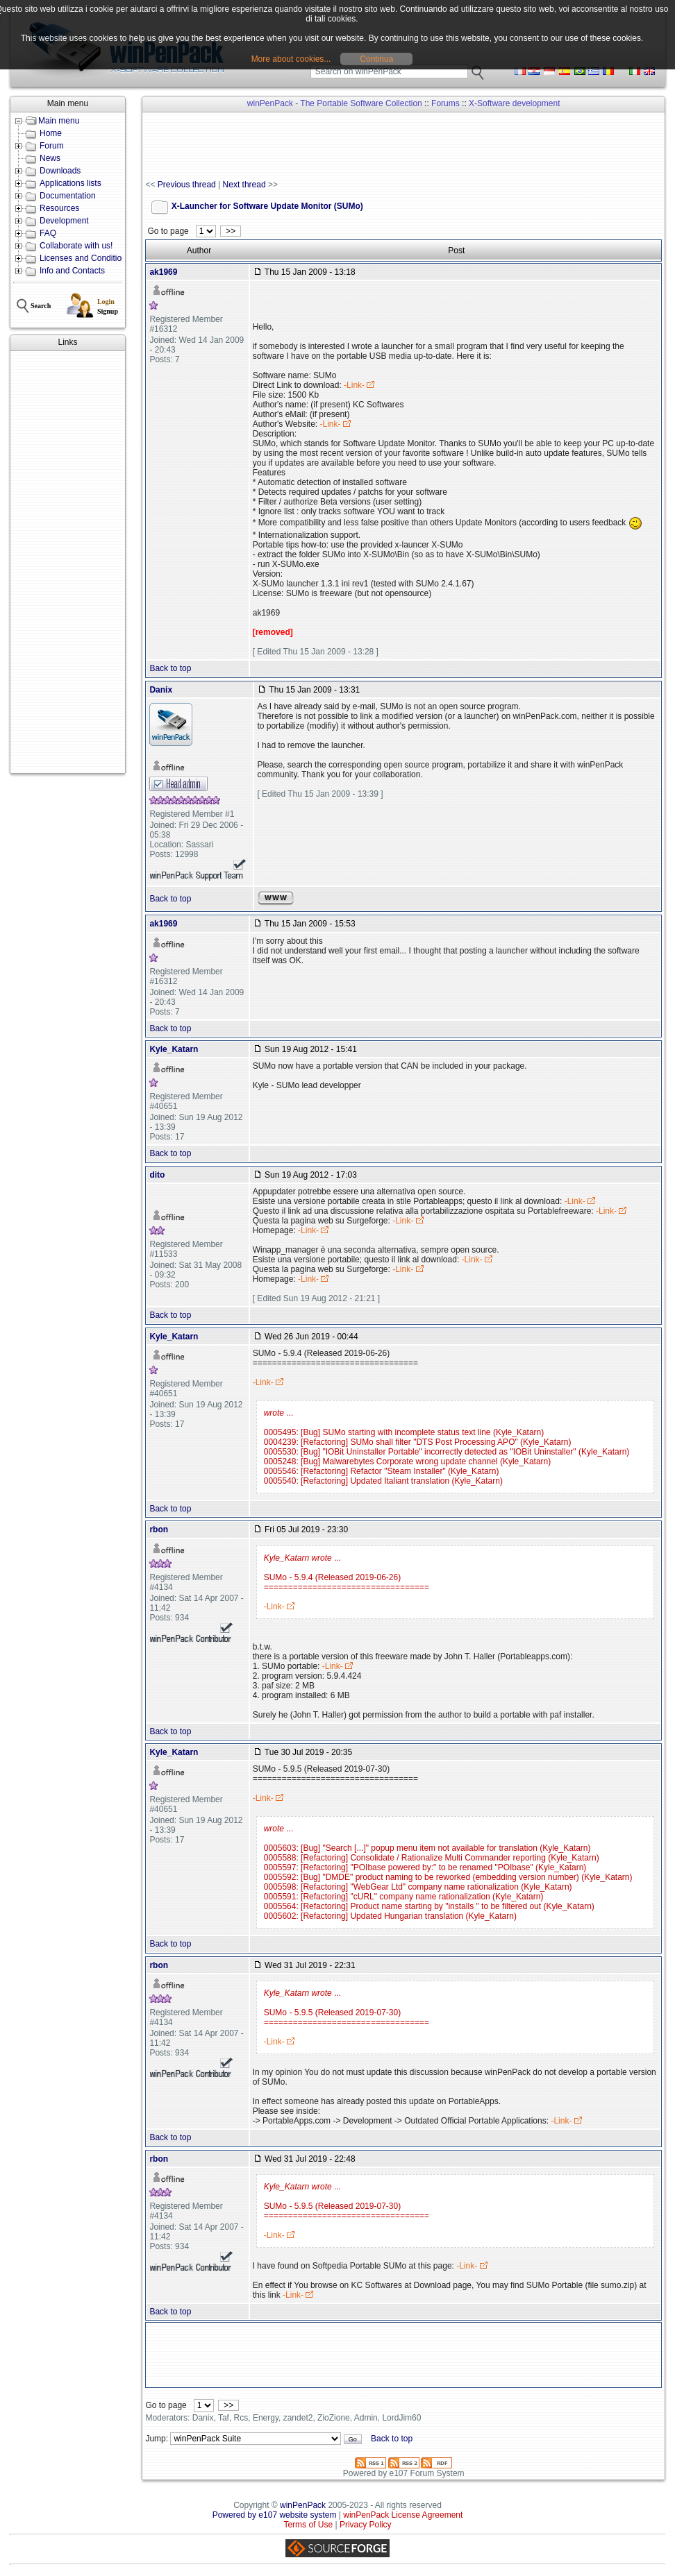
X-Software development (514, 103)
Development (64, 221)
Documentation (68, 196)
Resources (59, 208)
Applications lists (70, 183)
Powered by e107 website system (274, 2515)
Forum (52, 146)
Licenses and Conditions (85, 258)
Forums (445, 103)
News (50, 158)
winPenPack (303, 2505)
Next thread (244, 184)
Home (51, 133)
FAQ (48, 233)
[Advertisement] (67, 562)
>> (230, 231)
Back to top (170, 668)
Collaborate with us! (76, 246)
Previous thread (187, 184)
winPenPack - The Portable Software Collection (334, 103)
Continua (376, 59)
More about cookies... (291, 59)
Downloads (60, 171)
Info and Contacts (72, 271)
